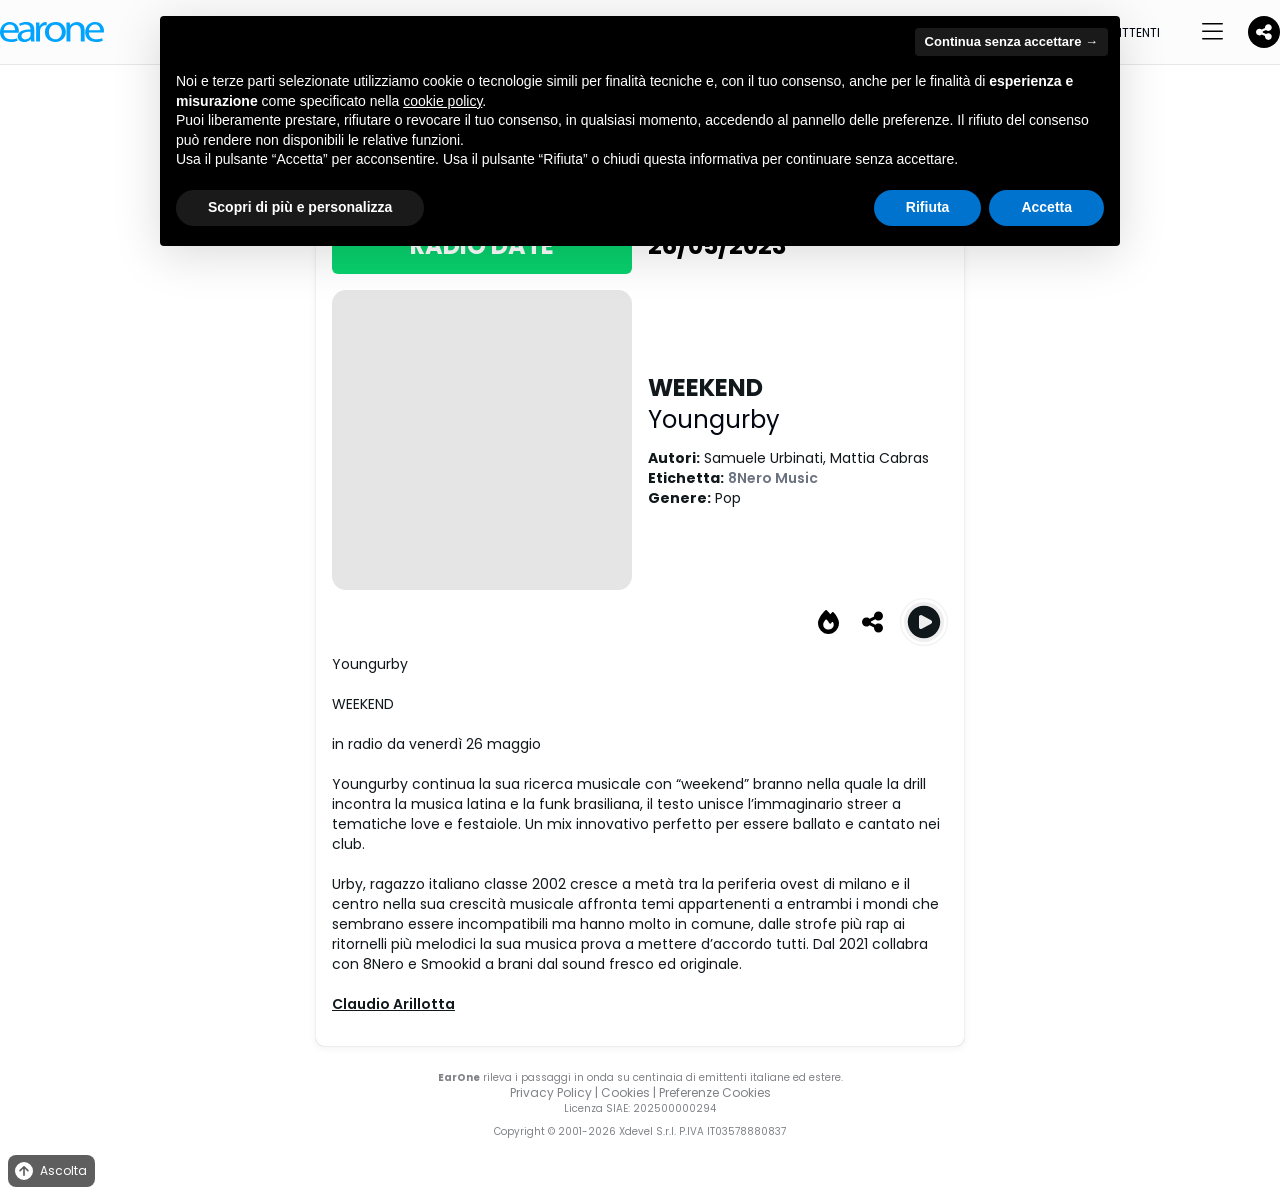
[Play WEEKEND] (924, 622)
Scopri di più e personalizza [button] (300, 207)
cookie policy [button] (442, 101)
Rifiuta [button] (928, 207)
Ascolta (49, 1171)
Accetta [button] (1046, 207)
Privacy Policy (551, 1092)
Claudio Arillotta (393, 1004)
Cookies (625, 1092)
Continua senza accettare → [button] (1011, 41)
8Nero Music (773, 478)
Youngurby (714, 419)
